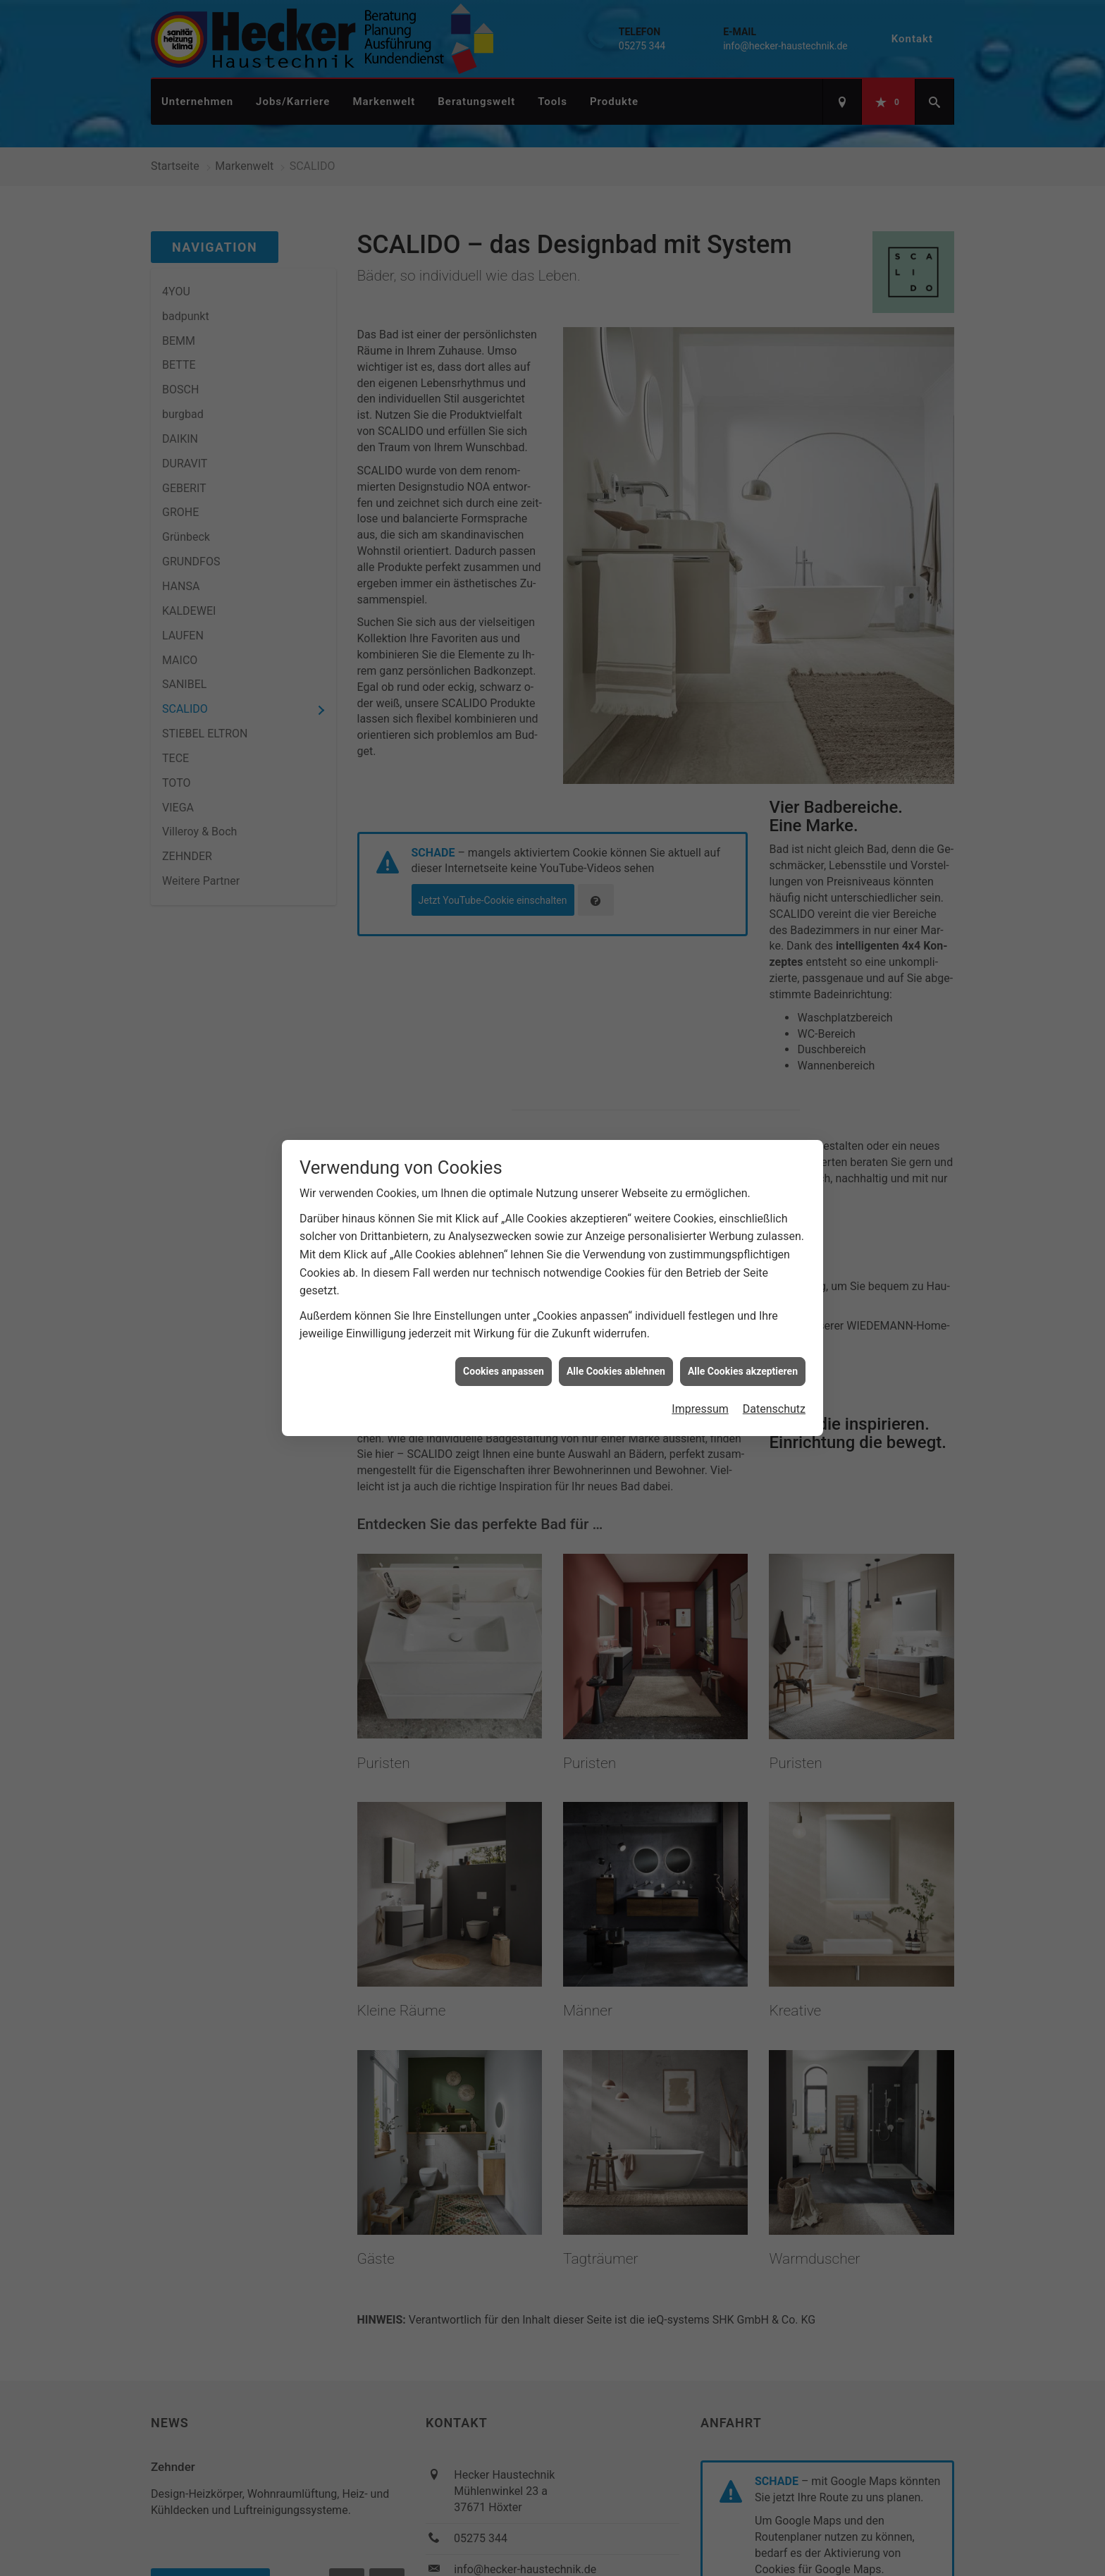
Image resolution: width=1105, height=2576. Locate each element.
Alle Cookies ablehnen (616, 1167)
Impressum (700, 1206)
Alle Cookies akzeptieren (743, 1167)
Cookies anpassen (503, 1167)
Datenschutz (774, 1206)
